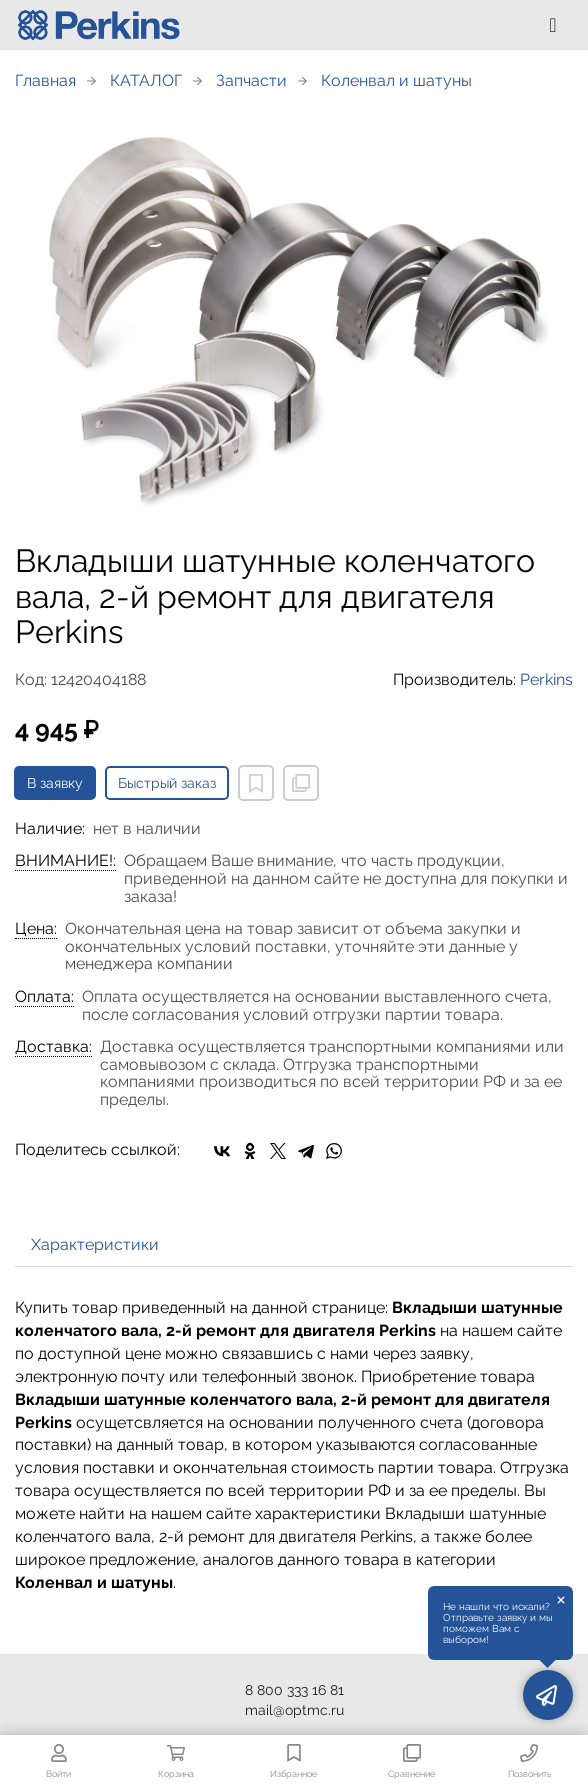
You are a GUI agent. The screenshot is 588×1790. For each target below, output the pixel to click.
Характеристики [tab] (95, 1244)
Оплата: (44, 997)
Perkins (546, 679)
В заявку (55, 783)
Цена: (36, 929)
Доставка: (53, 1047)
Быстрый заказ (167, 783)
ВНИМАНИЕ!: (65, 861)
